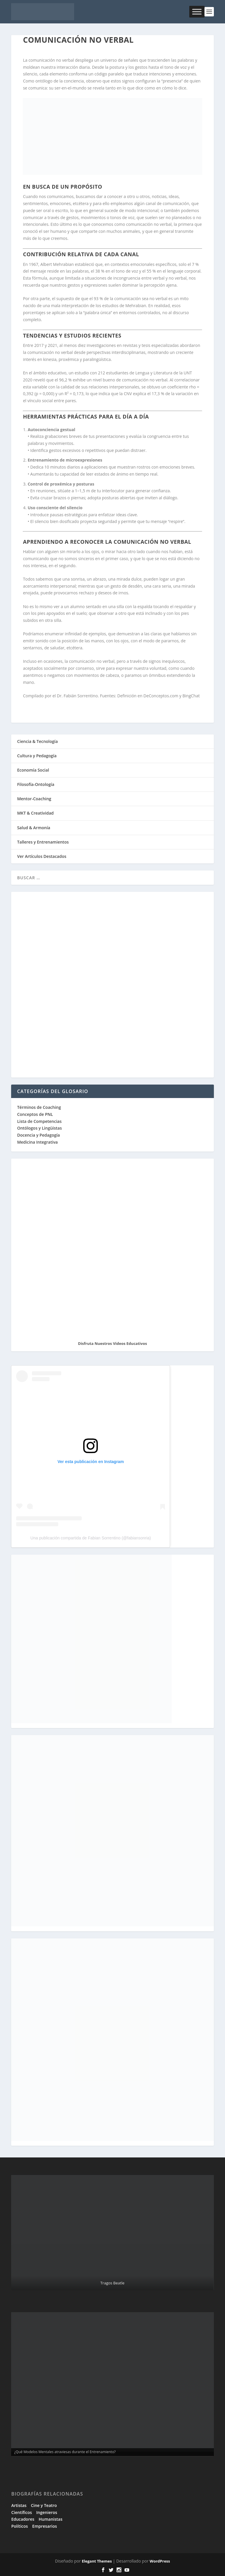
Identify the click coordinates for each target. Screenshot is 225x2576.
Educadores (22, 2519)
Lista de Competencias (40, 1121)
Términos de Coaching (39, 1107)
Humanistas (50, 2519)
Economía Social (33, 770)
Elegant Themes (97, 2561)
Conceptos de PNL (35, 1114)
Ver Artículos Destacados (41, 856)
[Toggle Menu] (197, 11)
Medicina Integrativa (37, 1142)
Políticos (19, 2526)
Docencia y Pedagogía (38, 1135)
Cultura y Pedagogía (37, 755)
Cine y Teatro (44, 2505)
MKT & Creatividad (35, 813)
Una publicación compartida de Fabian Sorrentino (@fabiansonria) (90, 1538)
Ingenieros (46, 2512)
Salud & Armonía (33, 827)
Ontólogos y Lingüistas (39, 1128)
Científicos (21, 2512)
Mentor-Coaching (34, 798)
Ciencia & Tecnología (37, 741)
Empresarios (44, 2526)
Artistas (18, 2505)
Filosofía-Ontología (35, 784)
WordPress (160, 2561)
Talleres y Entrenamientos (43, 842)
